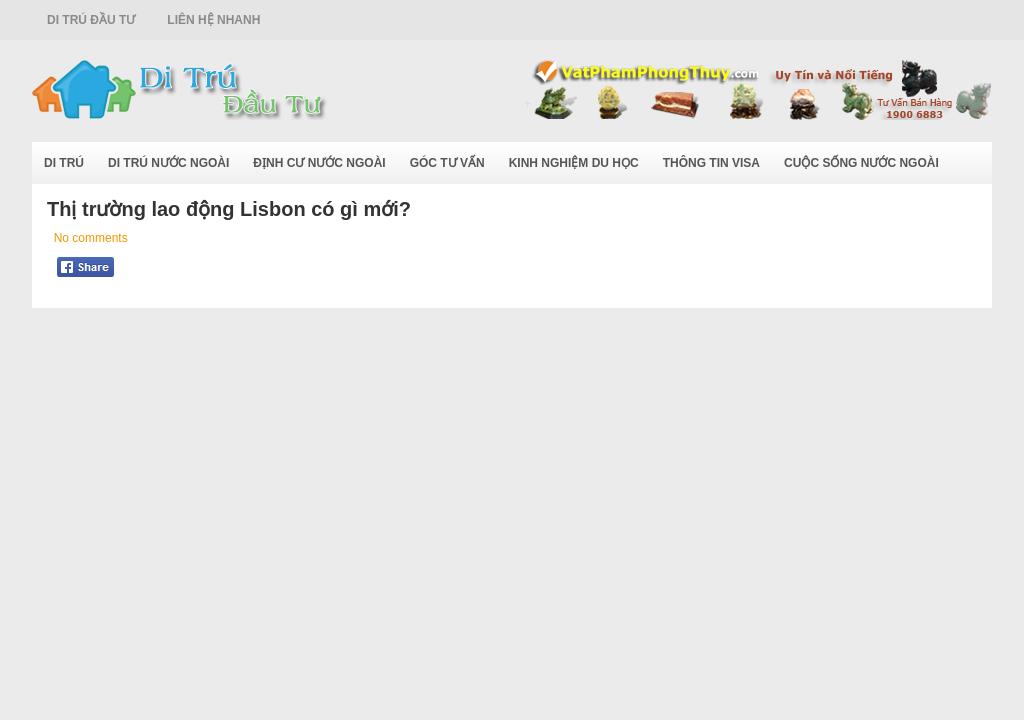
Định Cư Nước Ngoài (319, 163)
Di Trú (64, 163)
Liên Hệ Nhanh (213, 20)
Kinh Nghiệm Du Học (574, 163)
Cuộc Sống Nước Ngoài (861, 163)
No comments (91, 238)
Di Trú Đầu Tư (91, 20)
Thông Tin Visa (711, 163)
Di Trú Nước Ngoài (168, 163)
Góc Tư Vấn (447, 163)
